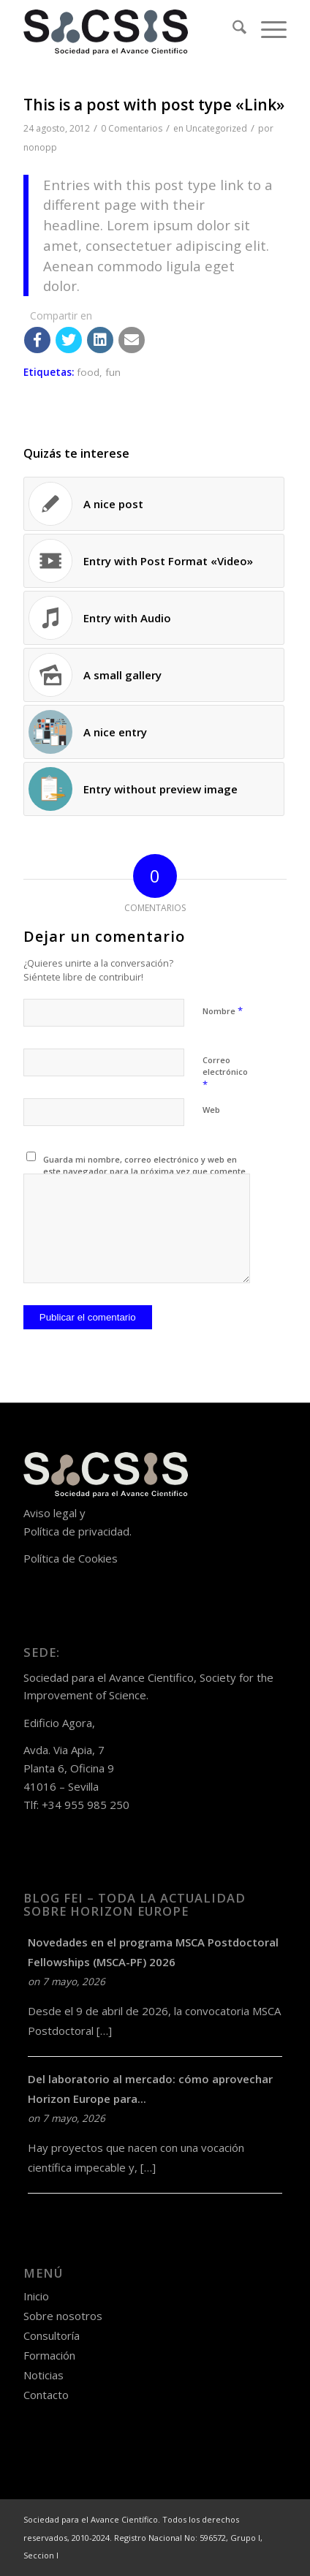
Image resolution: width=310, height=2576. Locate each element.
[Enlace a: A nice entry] (153, 732)
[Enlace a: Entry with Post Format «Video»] (153, 561)
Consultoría (51, 2335)
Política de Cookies (70, 1558)
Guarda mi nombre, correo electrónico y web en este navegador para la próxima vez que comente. (145, 1165)
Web (211, 1109)
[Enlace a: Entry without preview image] (153, 789)
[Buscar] (232, 29)
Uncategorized (216, 128)
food (88, 372)
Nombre (223, 1010)
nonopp (40, 147)
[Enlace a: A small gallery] (153, 675)
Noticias (43, 2375)
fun (113, 372)
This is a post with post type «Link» (153, 104)
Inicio (36, 2296)
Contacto (46, 2394)
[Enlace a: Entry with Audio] (153, 618)
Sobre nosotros (62, 2315)
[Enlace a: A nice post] (153, 504)
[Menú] (266, 29)
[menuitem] (232, 29)
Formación (49, 2355)
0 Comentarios (131, 128)
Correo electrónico (225, 1072)
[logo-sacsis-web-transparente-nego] (128, 29)
